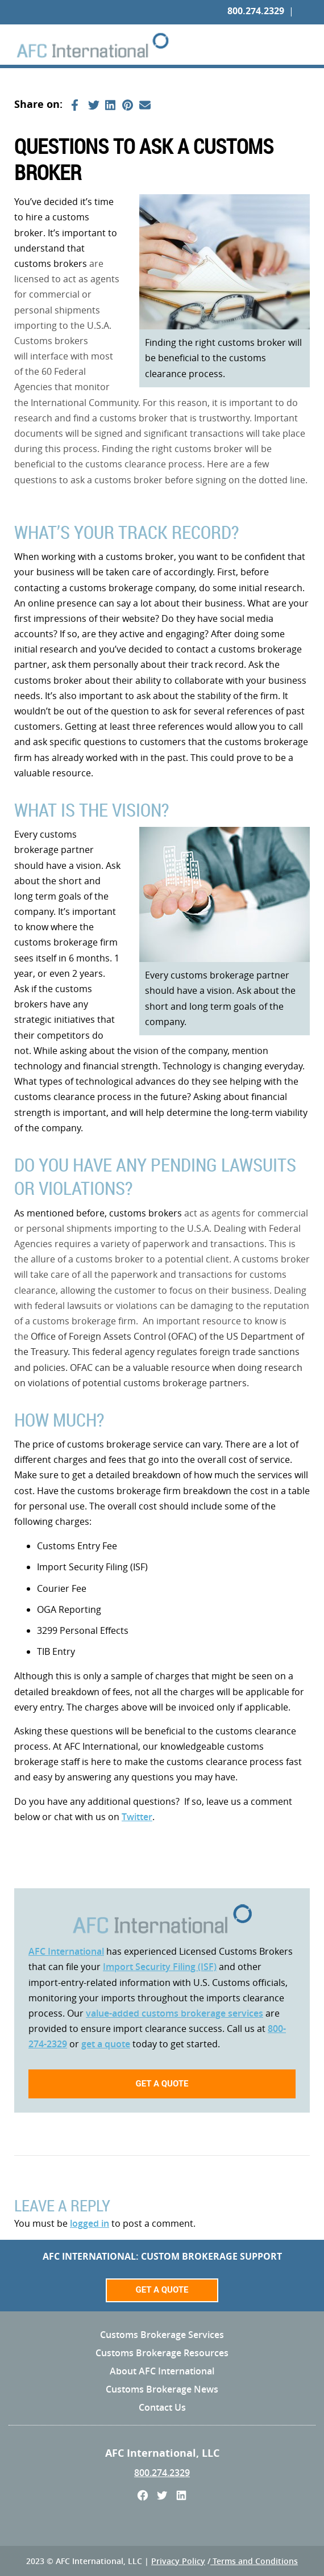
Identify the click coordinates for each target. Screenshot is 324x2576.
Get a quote (161, 2084)
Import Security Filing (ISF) (160, 1966)
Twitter (137, 1816)
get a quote (105, 2044)
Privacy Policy (178, 2561)
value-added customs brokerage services (174, 2013)
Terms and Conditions (254, 2561)
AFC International (66, 1951)
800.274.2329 (255, 11)
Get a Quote (161, 2290)
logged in (89, 2223)
